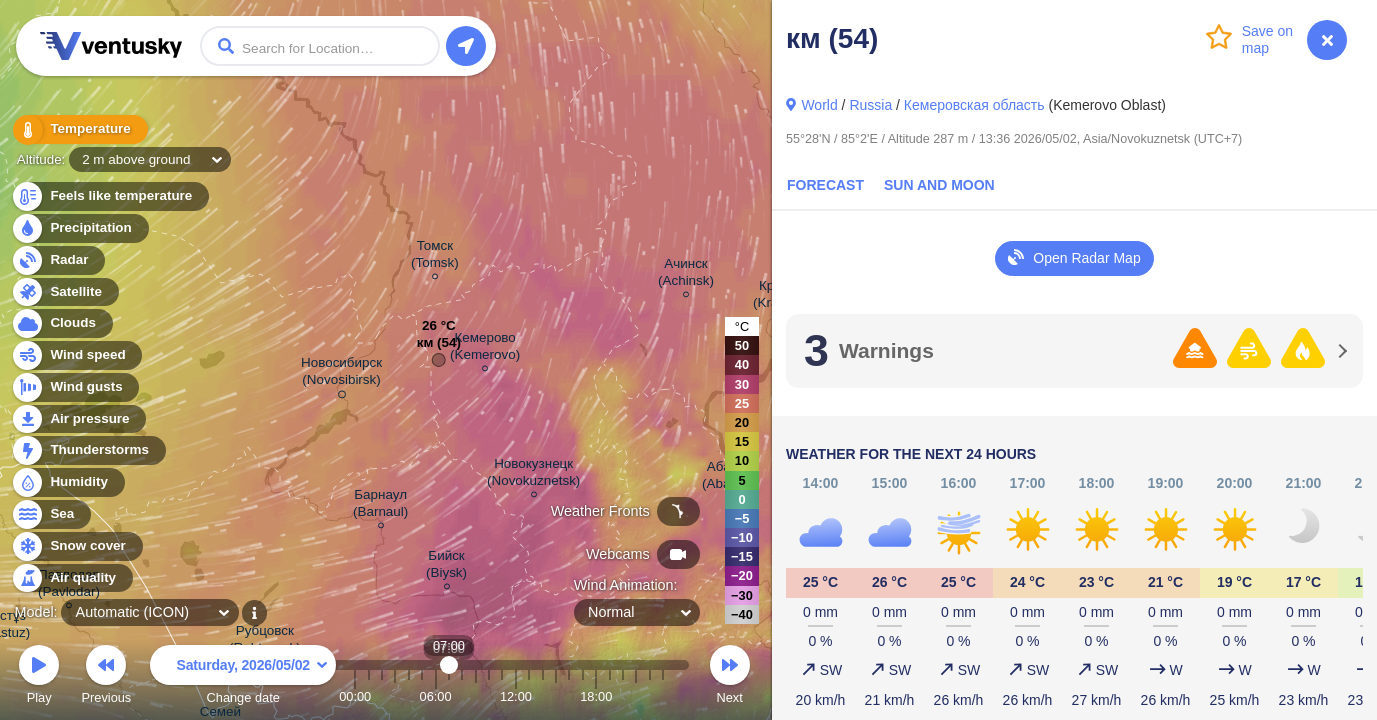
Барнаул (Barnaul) (380, 506)
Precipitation (79, 228)
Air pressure (78, 419)
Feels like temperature (109, 196)
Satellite (64, 292)
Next (730, 677)
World (819, 105)
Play (39, 677)
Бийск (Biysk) (446, 567)
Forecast (825, 185)
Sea (50, 514)
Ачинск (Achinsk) (686, 275)
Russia (870, 105)
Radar (58, 260)
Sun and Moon (939, 185)
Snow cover (76, 546)
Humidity (67, 482)
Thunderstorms (88, 450)
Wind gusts (75, 387)
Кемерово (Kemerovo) (485, 349)
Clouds (61, 323)
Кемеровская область (974, 105)
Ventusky (108, 46)
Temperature (79, 129)
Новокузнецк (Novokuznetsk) (533, 475)
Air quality (71, 578)
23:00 (663, 696)
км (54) (439, 347)
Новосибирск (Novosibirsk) (341, 374)
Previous (106, 677)
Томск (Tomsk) (435, 257)
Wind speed (76, 355)
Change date (243, 677)
